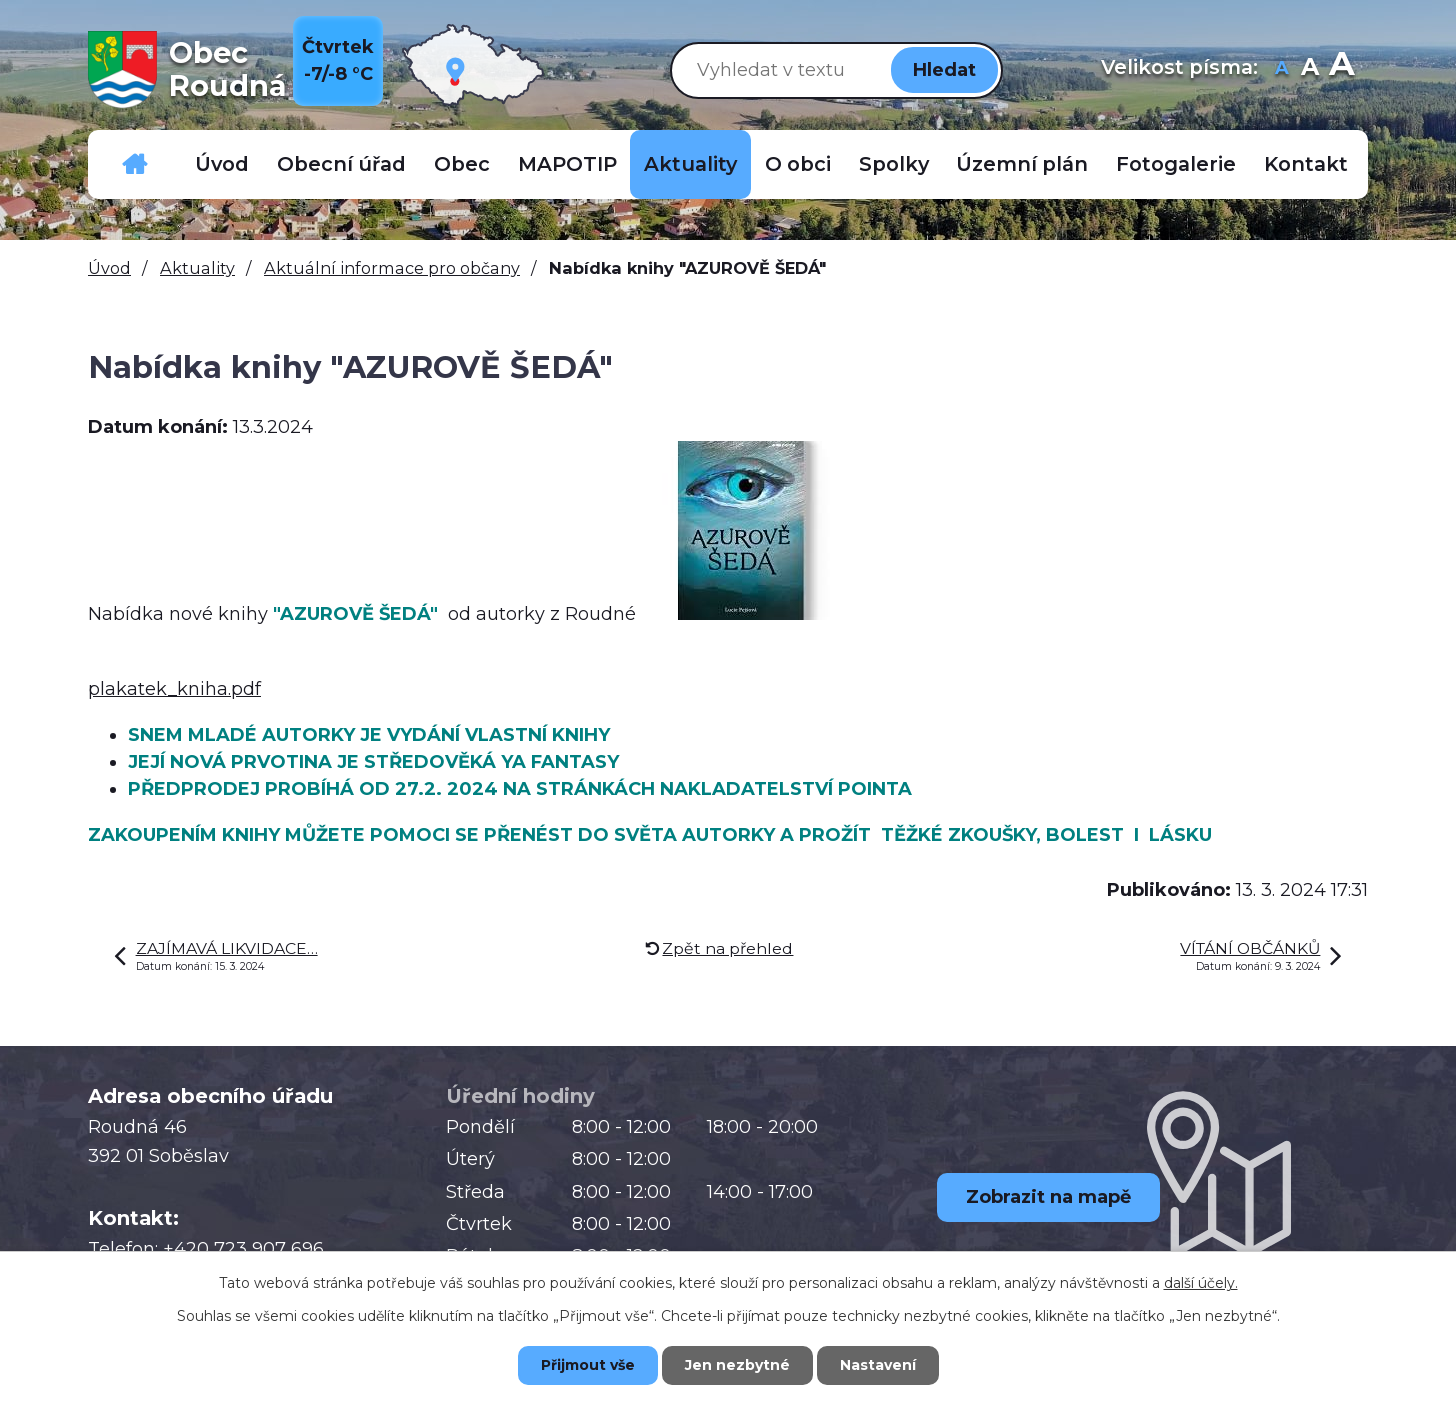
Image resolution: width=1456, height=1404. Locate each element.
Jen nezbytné (737, 1365)
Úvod (222, 164)
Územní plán (1022, 164)
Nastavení (878, 1365)
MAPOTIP (567, 164)
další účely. (1201, 1283)
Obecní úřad (341, 164)
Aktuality (690, 164)
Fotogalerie (1176, 164)
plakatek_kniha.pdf (174, 689)
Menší (1281, 69)
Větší (1341, 69)
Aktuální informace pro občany (392, 268)
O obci (798, 164)
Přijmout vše (588, 1365)
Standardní (1309, 69)
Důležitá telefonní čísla (135, 164)
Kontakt (1306, 164)
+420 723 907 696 (243, 1249)
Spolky (894, 164)
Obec (462, 164)
